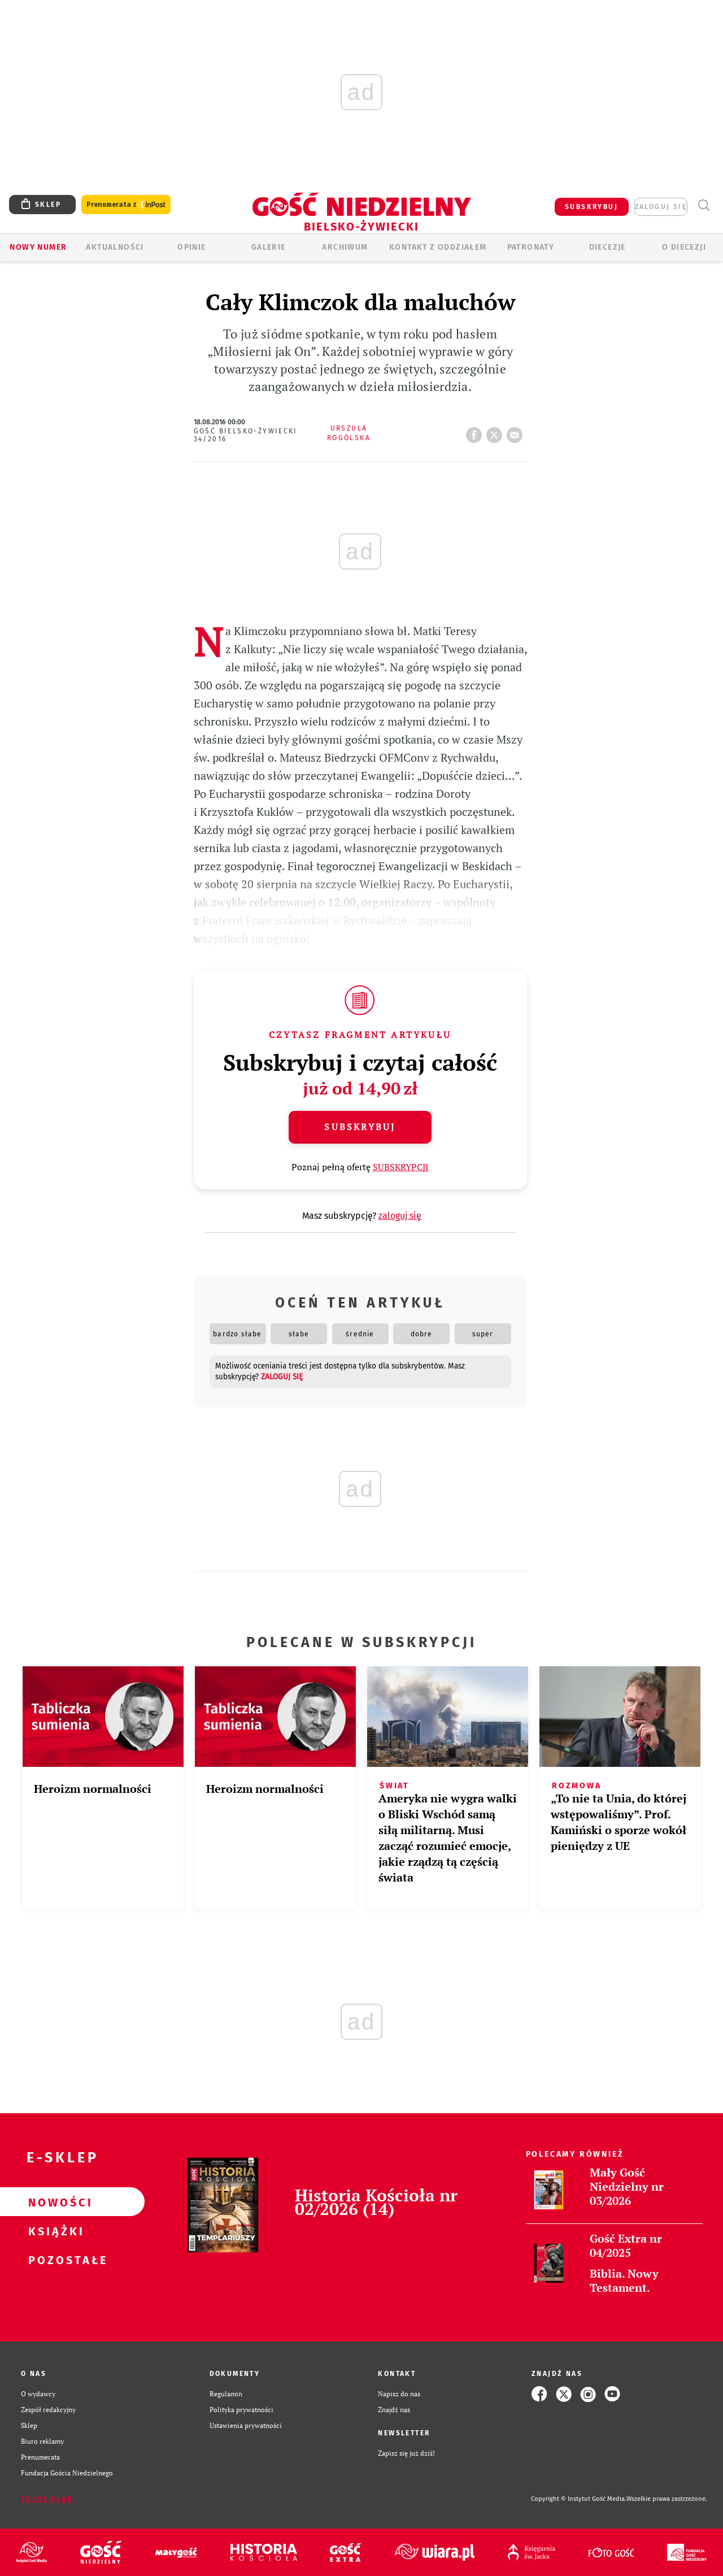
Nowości (54, 2202)
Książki (54, 2231)
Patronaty (531, 247)
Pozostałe (54, 2259)
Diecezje (607, 247)
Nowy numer (38, 247)
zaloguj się (661, 207)
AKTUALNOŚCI (114, 247)
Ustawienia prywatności (246, 2425)
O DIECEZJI (684, 247)
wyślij (517, 431)
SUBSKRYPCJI (401, 1167)
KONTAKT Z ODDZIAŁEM (438, 247)
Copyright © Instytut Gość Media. (578, 2499)
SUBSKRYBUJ (591, 207)
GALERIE (268, 247)
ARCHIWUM (345, 247)
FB (476, 431)
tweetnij (496, 431)
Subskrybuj (359, 1126)
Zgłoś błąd (47, 2499)
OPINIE (191, 247)
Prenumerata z (125, 204)
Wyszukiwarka (703, 205)
